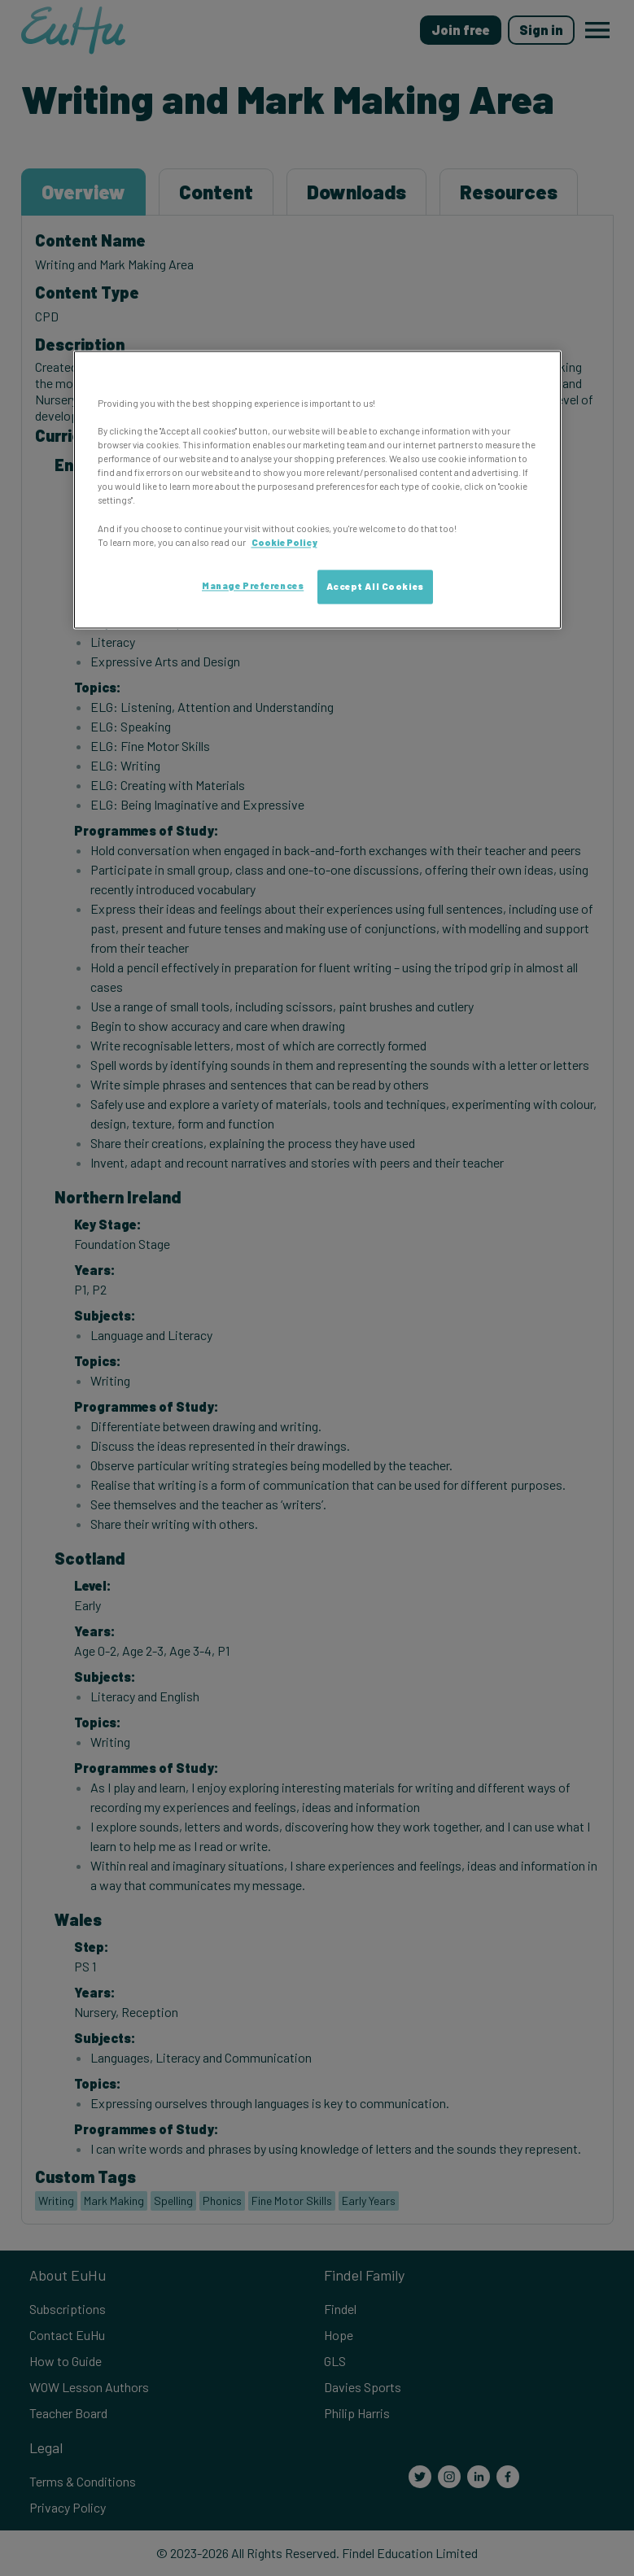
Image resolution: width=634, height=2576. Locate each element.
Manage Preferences (253, 585)
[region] (317, 489)
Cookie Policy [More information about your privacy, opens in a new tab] (284, 542)
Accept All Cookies (375, 586)
